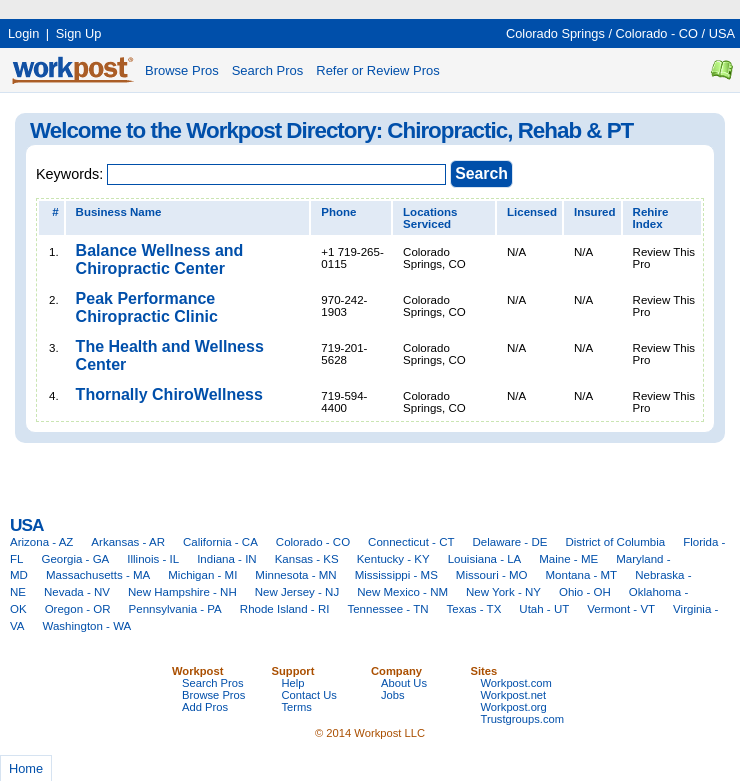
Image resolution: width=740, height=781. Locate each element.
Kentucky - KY (393, 559)
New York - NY (503, 592)
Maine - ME (568, 559)
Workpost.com (516, 683)
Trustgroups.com (523, 719)
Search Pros (268, 70)
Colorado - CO (657, 33)
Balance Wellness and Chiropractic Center (160, 259)
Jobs (393, 695)
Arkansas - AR (128, 542)
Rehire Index (651, 218)
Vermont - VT (621, 609)
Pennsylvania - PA (175, 609)
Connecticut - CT (411, 542)
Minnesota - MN (295, 575)
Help (293, 683)
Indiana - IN (227, 559)
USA (722, 33)
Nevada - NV (77, 592)
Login (23, 33)
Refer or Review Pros (378, 70)
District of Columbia (615, 542)
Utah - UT (544, 609)
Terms (297, 707)
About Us (404, 683)
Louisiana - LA (485, 559)
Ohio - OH (585, 592)
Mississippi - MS (396, 575)
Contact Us (309, 695)
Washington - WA (87, 626)
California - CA (220, 542)
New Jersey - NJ (297, 592)
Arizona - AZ (41, 542)
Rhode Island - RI (285, 609)
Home (26, 768)
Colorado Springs (555, 33)
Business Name (119, 212)
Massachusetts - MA (98, 575)
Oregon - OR (78, 609)
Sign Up (79, 33)
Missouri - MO (492, 575)
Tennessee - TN (387, 609)
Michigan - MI (202, 575)
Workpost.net (514, 695)
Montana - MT (581, 575)
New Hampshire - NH (182, 592)
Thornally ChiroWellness (169, 394)
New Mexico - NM (402, 592)
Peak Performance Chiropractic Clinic (147, 307)
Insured (595, 212)
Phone (338, 212)
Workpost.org (514, 707)
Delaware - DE (510, 542)
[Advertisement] (364, 7)
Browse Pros (182, 70)
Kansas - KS (307, 559)
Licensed (532, 212)
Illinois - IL (153, 559)
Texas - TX (474, 609)
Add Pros (205, 707)
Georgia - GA (75, 559)
